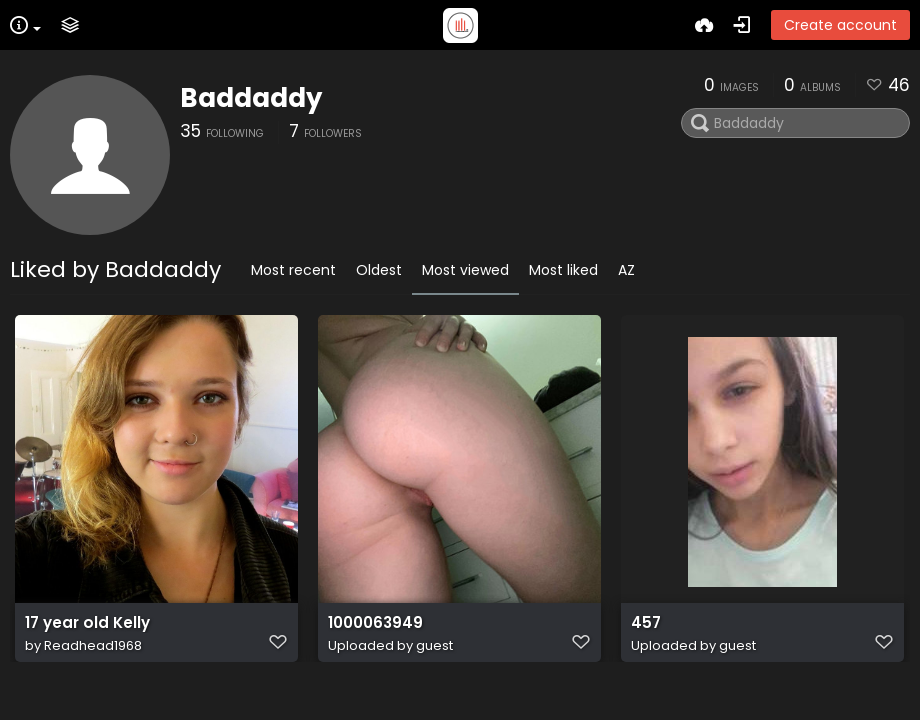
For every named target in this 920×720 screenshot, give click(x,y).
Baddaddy (251, 98)
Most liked (563, 270)
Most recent (293, 270)
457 (646, 623)
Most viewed (465, 270)
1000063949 (375, 623)
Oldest (379, 270)
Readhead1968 (93, 645)
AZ (626, 270)
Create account (840, 25)
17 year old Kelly (87, 623)
